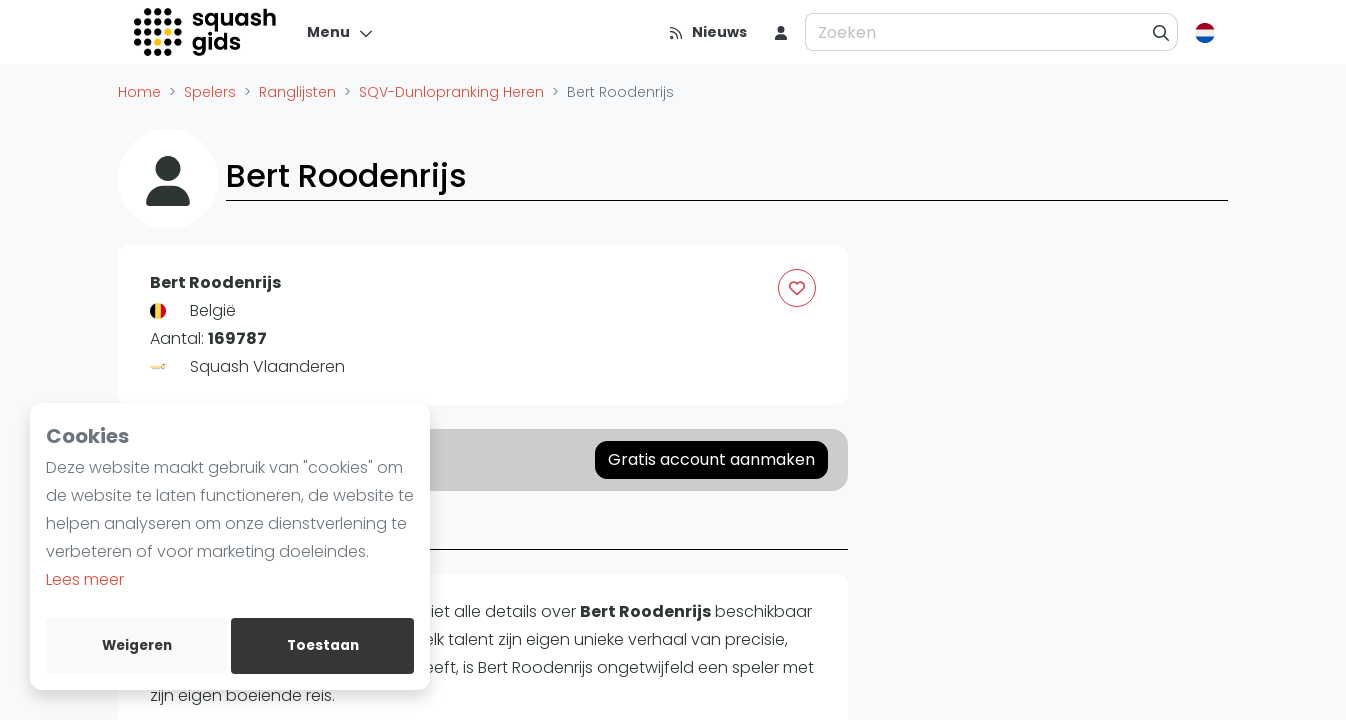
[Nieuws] (707, 32)
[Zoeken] (1161, 32)
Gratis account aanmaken (711, 459)
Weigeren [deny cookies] (137, 645)
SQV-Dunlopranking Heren (451, 92)
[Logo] (206, 32)
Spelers (210, 92)
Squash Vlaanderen (267, 366)
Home (139, 92)
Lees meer (85, 579)
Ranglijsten (297, 92)
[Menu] (340, 32)
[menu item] (781, 32)
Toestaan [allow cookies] (323, 645)
